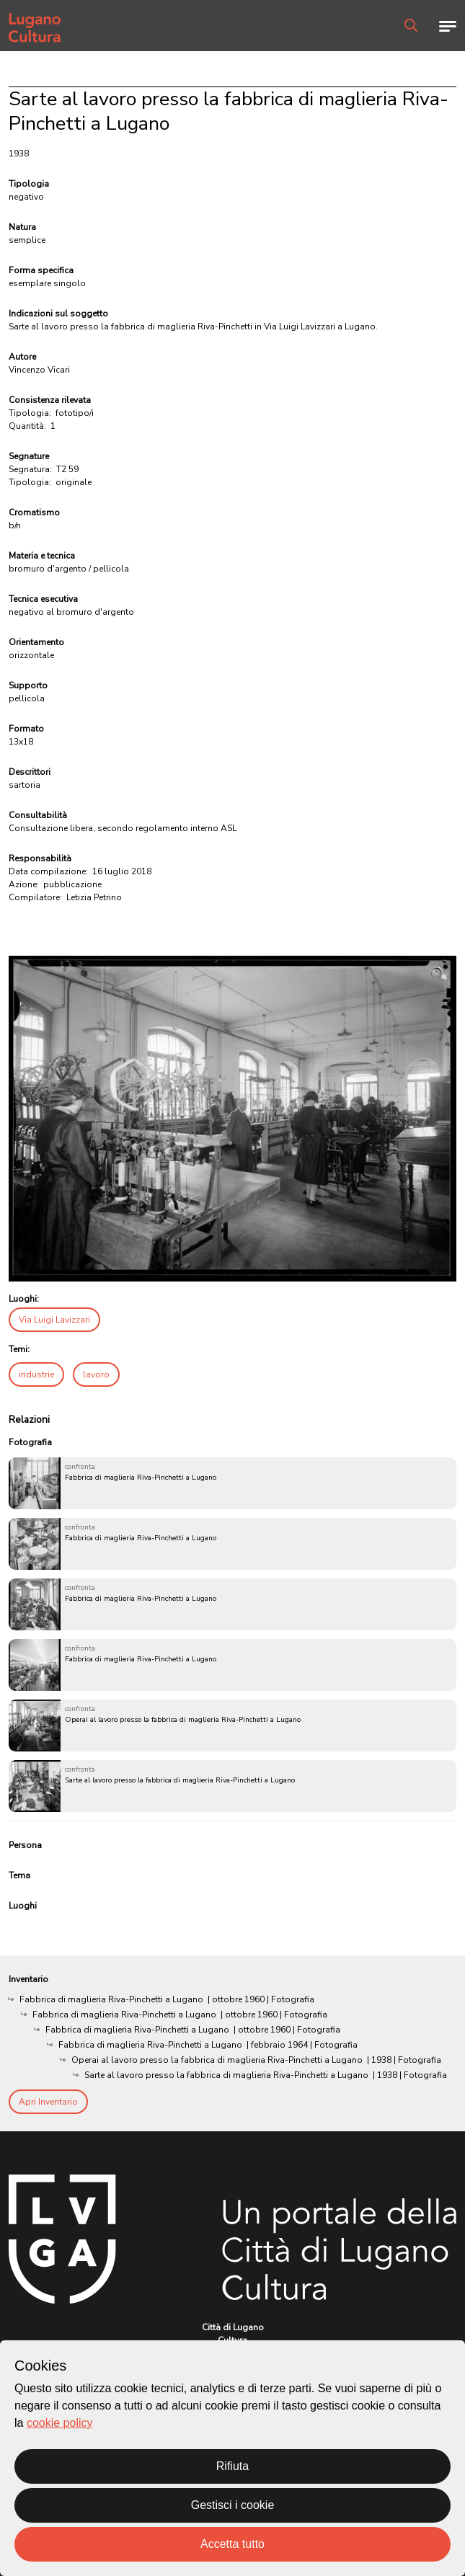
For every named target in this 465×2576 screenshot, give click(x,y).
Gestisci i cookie (233, 2505)
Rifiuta (232, 2466)
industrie (36, 1374)
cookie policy (60, 2423)
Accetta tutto (232, 2544)
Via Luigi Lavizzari (54, 1319)
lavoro (96, 1374)
